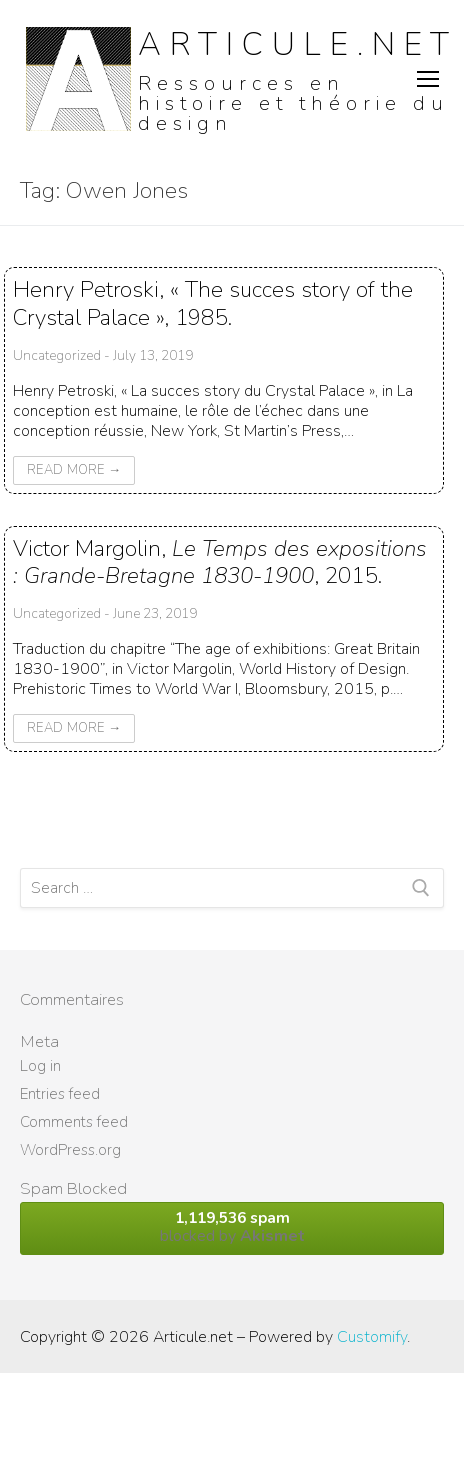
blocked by (232, 1227)
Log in (40, 1066)
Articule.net (298, 44)
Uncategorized (57, 355)
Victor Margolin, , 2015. (220, 562)
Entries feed (60, 1094)
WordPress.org (70, 1150)
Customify (372, 1337)
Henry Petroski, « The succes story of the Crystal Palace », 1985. (213, 303)
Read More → (74, 470)
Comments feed (74, 1122)
